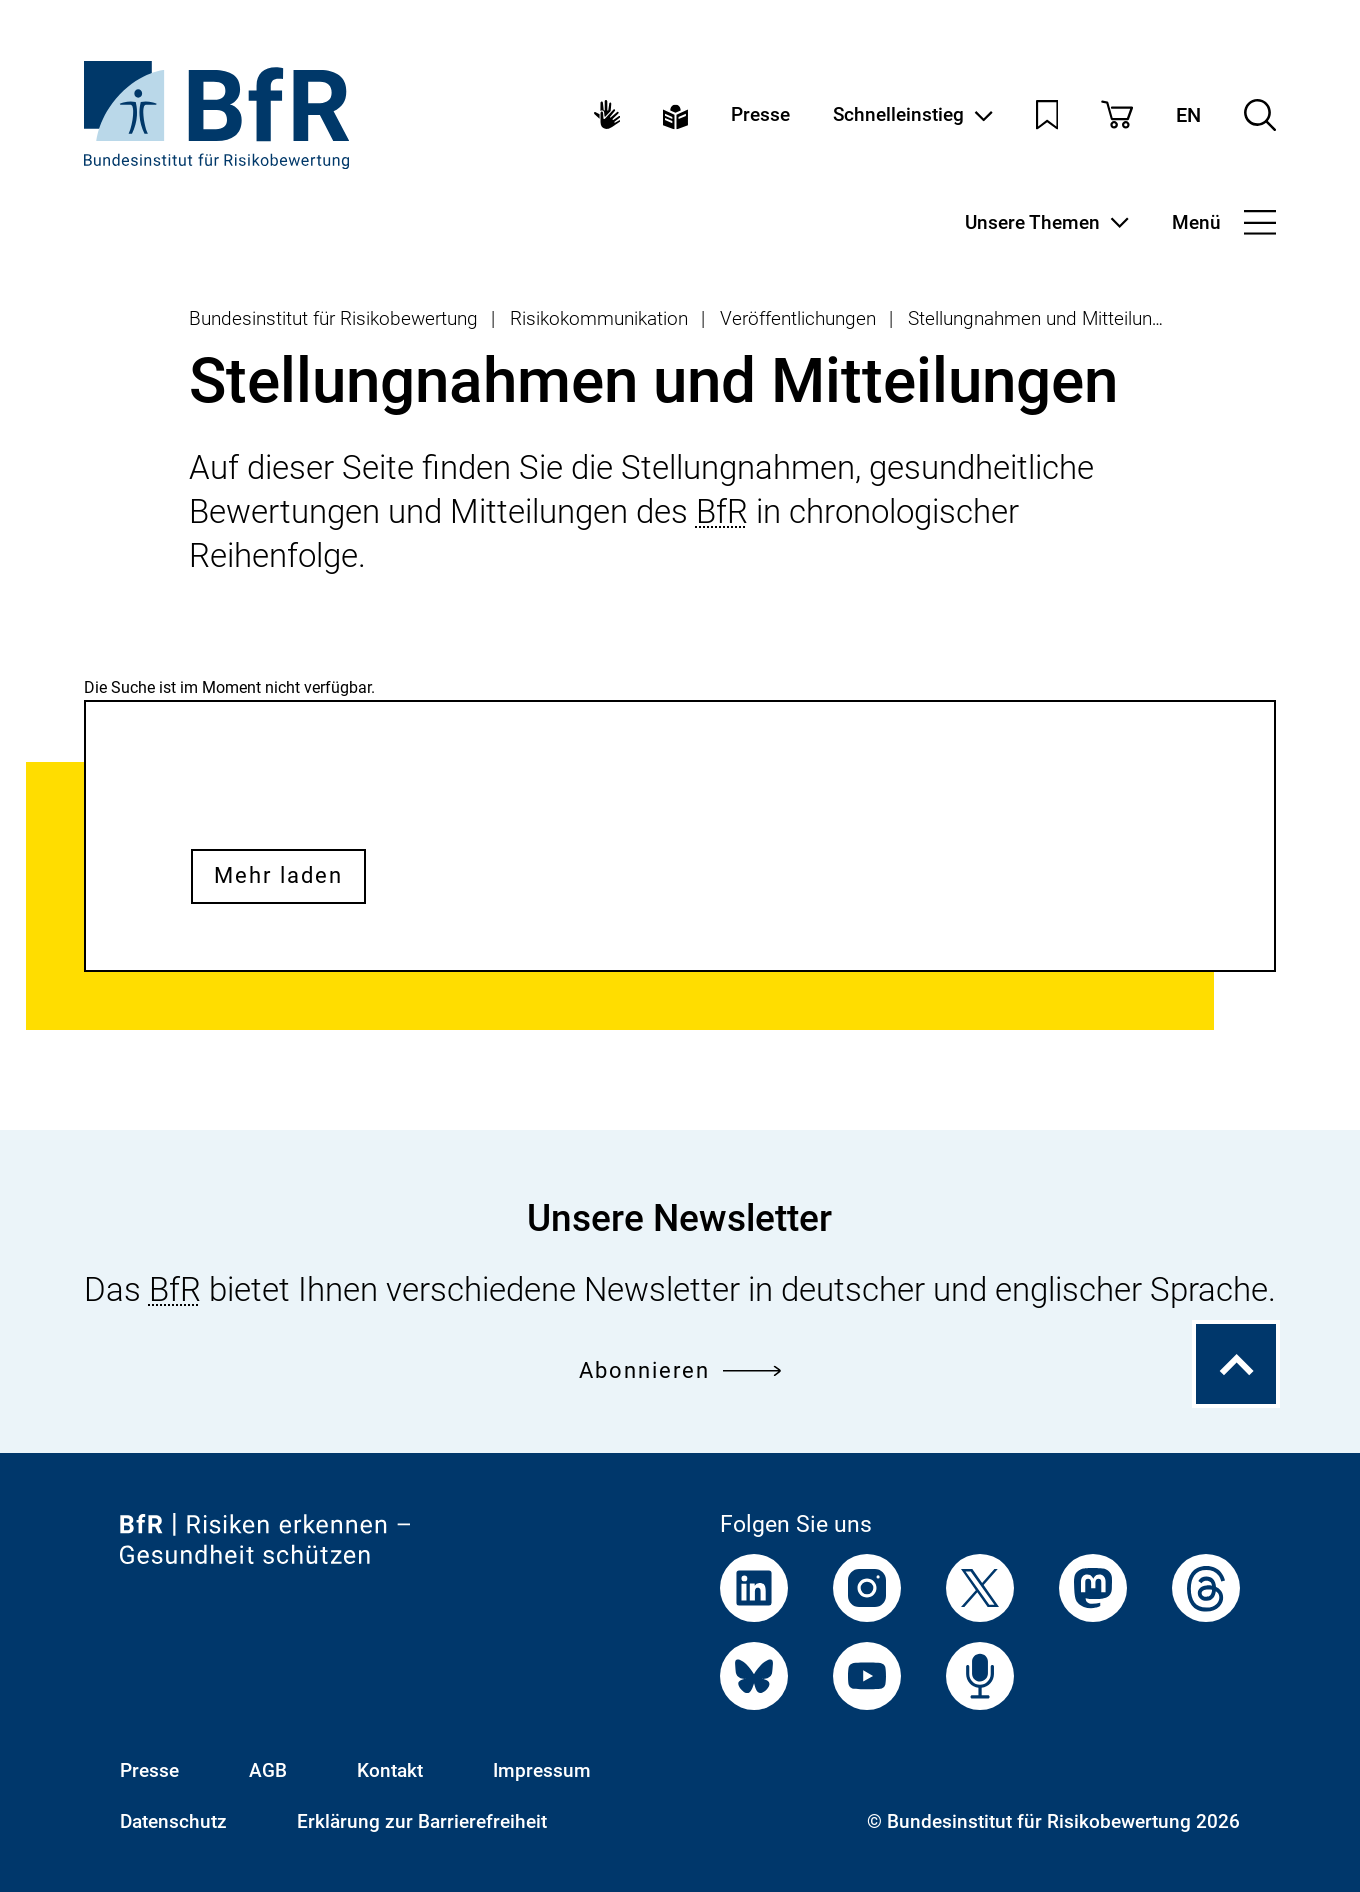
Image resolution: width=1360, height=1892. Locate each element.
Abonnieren (680, 1370)
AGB (268, 1770)
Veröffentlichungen (798, 319)
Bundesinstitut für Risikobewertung (333, 319)
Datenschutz (173, 1821)
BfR (722, 511)
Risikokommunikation (599, 319)
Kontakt (390, 1770)
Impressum (542, 1770)
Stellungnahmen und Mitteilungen (1045, 319)
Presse (760, 114)
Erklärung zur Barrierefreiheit (422, 1821)
